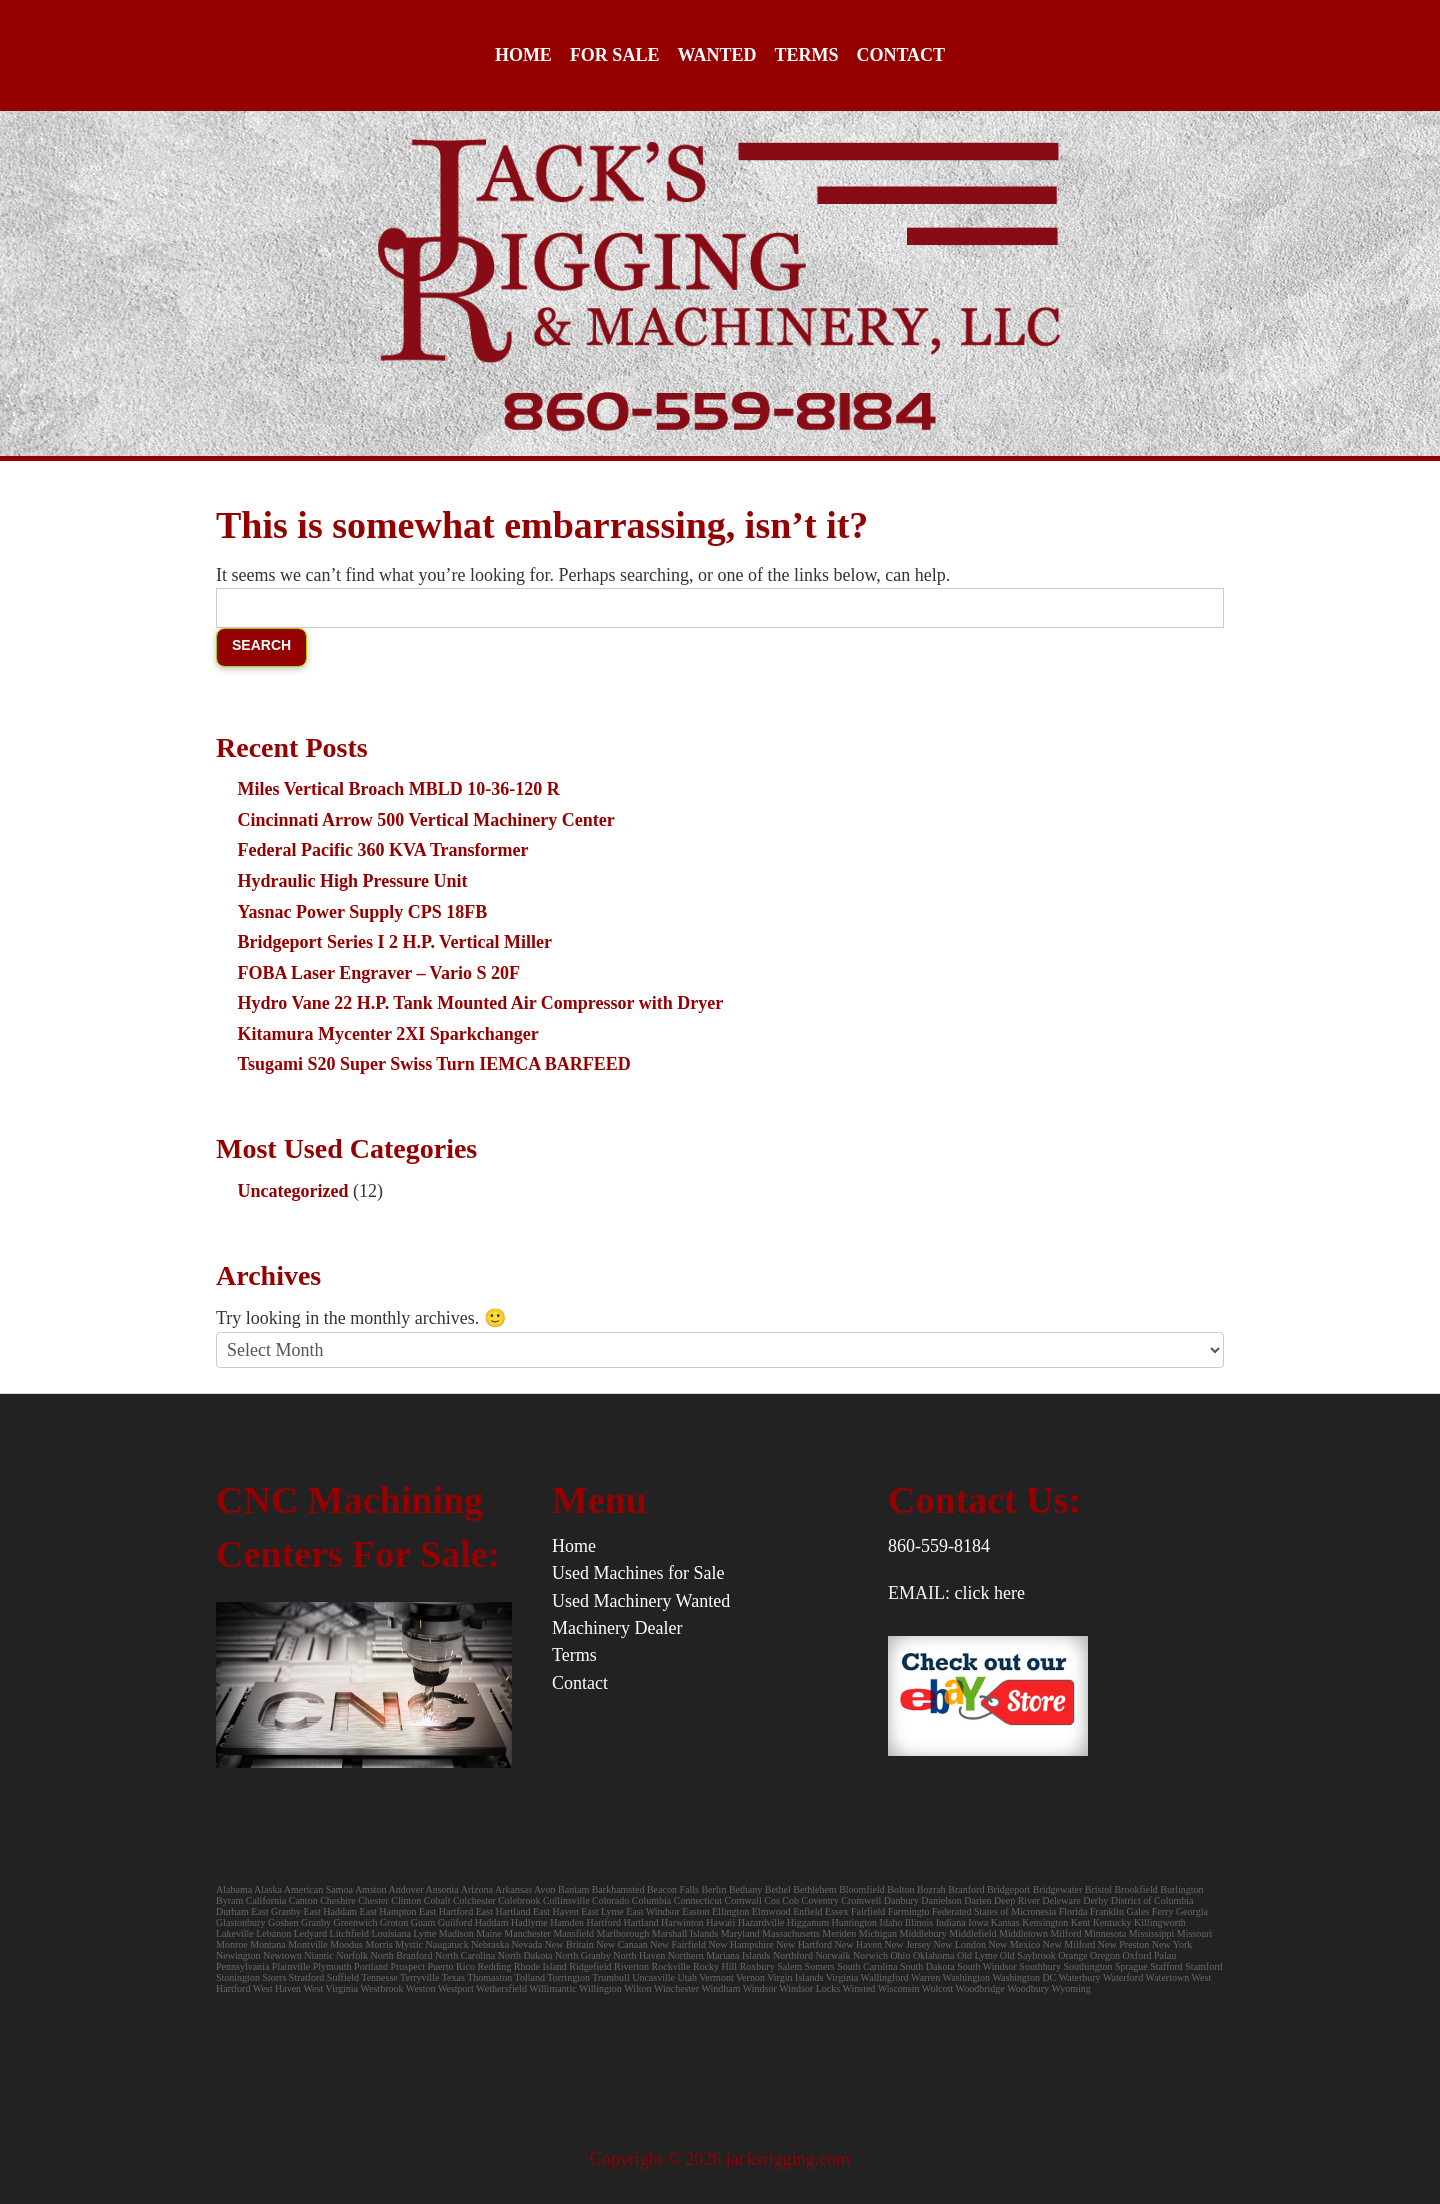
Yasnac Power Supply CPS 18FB (363, 912)
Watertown (1168, 1977)
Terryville (419, 1977)
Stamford (1203, 1966)
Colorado (610, 1900)
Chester (373, 1900)
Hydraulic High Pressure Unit (353, 881)
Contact (900, 55)
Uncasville (653, 1977)
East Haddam (331, 1911)
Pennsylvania (242, 1966)
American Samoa (318, 1889)
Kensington (1045, 1922)
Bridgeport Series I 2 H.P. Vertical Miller (395, 942)
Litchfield (349, 1933)
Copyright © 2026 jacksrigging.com (720, 2159)
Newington (238, 1955)
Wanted (716, 55)
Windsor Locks (809, 1988)
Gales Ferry (1149, 1911)
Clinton (406, 1900)
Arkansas (513, 1889)
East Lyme (602, 1911)
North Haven (639, 1955)
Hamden (567, 1922)
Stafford (1166, 1966)
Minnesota (1105, 1933)
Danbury (901, 1900)
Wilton (637, 1988)
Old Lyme (977, 1955)
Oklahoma (934, 1955)
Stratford (307, 1977)
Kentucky (1112, 1922)
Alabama (234, 1889)
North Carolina (465, 1955)
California (266, 1900)
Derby (1095, 1900)
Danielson (941, 1900)
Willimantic (552, 1988)
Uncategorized (293, 1191)
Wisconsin (899, 1988)
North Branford (401, 1955)
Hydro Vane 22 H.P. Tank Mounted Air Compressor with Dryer (481, 1003)
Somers (820, 1966)
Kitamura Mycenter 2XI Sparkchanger (388, 1034)
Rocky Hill (715, 1966)
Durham (232, 1911)
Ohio (900, 1955)
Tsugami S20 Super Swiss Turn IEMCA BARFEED (434, 1064)
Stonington (238, 1977)
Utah (686, 1977)
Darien (977, 1900)
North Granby (583, 1955)
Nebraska (490, 1944)
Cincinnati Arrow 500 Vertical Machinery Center (426, 820)
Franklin (1107, 1911)
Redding (494, 1966)
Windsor (760, 1988)
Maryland (740, 1933)
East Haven (556, 1911)
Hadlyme (529, 1922)
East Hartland (503, 1911)
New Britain (569, 1944)
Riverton (631, 1966)
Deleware (1061, 1900)
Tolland (530, 1977)
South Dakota (927, 1966)
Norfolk (352, 1955)
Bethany (745, 1889)
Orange (1072, 1955)
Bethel (778, 1889)
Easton (695, 1911)
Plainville (291, 1966)
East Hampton (388, 1911)
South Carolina (867, 1966)
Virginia (842, 1977)
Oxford (1137, 1955)
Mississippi (1152, 1933)
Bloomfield (863, 1889)
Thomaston (489, 1977)
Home (523, 55)
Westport (456, 1988)
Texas (453, 1977)
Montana (268, 1944)
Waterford (1123, 1977)
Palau (1165, 1955)
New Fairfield (678, 1944)
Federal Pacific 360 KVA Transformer (383, 850)
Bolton (900, 1889)
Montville (307, 1944)
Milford (1065, 1933)
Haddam (492, 1922)
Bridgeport (1008, 1889)
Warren (925, 1977)
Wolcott (937, 1988)
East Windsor (653, 1911)
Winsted (858, 1988)
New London (959, 1944)
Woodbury (1028, 1988)
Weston (421, 1988)
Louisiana (391, 1933)
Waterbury (1080, 1977)
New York (1172, 1944)
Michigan (878, 1933)
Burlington (1181, 1889)
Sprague (1131, 1966)
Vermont (716, 1977)
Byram (229, 1900)
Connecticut (698, 1900)
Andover (406, 1889)
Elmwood (771, 1911)
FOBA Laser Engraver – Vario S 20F (379, 973)
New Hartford (804, 1944)
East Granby (276, 1911)
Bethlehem (816, 1889)
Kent (1080, 1922)
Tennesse (379, 1977)
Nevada (527, 1944)
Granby (316, 1922)
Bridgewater (1057, 1889)
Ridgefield (590, 1966)
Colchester (474, 1900)
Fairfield (868, 1911)
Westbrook (381, 1988)
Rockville (671, 1966)
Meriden (839, 1933)
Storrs (274, 1977)
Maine (489, 1933)
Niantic (318, 1955)
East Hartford (446, 1911)
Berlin (713, 1889)
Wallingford (885, 1977)
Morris (378, 1944)
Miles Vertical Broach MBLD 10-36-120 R (399, 789)
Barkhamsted (618, 1889)
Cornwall (743, 1900)
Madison (456, 1933)
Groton (394, 1922)
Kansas (1005, 1922)
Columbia (651, 1900)
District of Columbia (1152, 1900)
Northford (793, 1955)
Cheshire (338, 1900)
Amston (371, 1889)
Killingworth (1160, 1922)
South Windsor (987, 1966)
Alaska (268, 1889)
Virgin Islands (795, 1977)
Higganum (809, 1922)
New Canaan (621, 1944)
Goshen (283, 1922)
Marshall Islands (685, 1933)
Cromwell (861, 1900)
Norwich (870, 1955)
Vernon (750, 1977)
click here (989, 1593)
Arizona (477, 1889)
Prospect (407, 1966)
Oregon (1105, 1955)
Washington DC (1024, 1977)
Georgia (1192, 1911)
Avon (544, 1889)
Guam (423, 1922)
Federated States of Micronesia (994, 1911)
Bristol (1098, 1889)
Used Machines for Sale (638, 1573)
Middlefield (972, 1933)
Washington (967, 1977)
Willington (600, 1988)
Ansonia (441, 1889)
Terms (806, 55)
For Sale (615, 55)
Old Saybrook (1028, 1955)
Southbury (1040, 1966)
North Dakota (525, 1955)
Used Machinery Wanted (641, 1601)
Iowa (978, 1922)
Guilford (455, 1922)
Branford (967, 1889)
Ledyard (310, 1933)
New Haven (858, 1944)
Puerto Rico (451, 1966)
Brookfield (1135, 1889)
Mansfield (573, 1933)
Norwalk (832, 1955)
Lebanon (273, 1933)
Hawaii (720, 1922)
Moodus (346, 1944)
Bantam (573, 1889)
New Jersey (908, 1944)
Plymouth (332, 1966)
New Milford (1069, 1944)
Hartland (641, 1922)
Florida (1073, 1911)
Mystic (409, 1944)
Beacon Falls (673, 1889)
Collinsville (566, 1900)
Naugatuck (446, 1944)
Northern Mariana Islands (719, 1955)
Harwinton (682, 1922)
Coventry (820, 1900)
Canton (303, 1900)
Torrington (568, 1977)
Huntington (855, 1922)
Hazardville (761, 1922)
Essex (836, 1911)
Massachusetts (791, 1933)
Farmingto (909, 1911)
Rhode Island (540, 1966)
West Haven (277, 1988)
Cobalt (437, 1900)
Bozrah (932, 1889)
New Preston (1123, 1944)
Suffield (343, 1977)
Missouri (1195, 1933)
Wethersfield (501, 1988)
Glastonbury (240, 1922)
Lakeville (235, 1933)
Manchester (527, 1933)
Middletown (1023, 1933)
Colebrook (519, 1900)
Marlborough (623, 1933)
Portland (371, 1966)
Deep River (1017, 1900)
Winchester (676, 1988)
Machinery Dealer (617, 1628)
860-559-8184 (939, 1546)
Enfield (807, 1911)
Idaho (891, 1922)
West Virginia (330, 1988)
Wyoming (1070, 1988)
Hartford (604, 1922)
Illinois (919, 1922)
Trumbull (610, 1977)
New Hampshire (740, 1944)
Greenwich (356, 1922)
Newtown (282, 1955)
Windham (720, 1988)
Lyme (424, 1933)
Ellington (730, 1911)
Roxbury (757, 1966)
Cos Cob (781, 1900)
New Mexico (1014, 1944)
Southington (1088, 1966)
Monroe (232, 1944)
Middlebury (923, 1933)
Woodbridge (980, 1988)
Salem (791, 1966)
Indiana (951, 1922)
